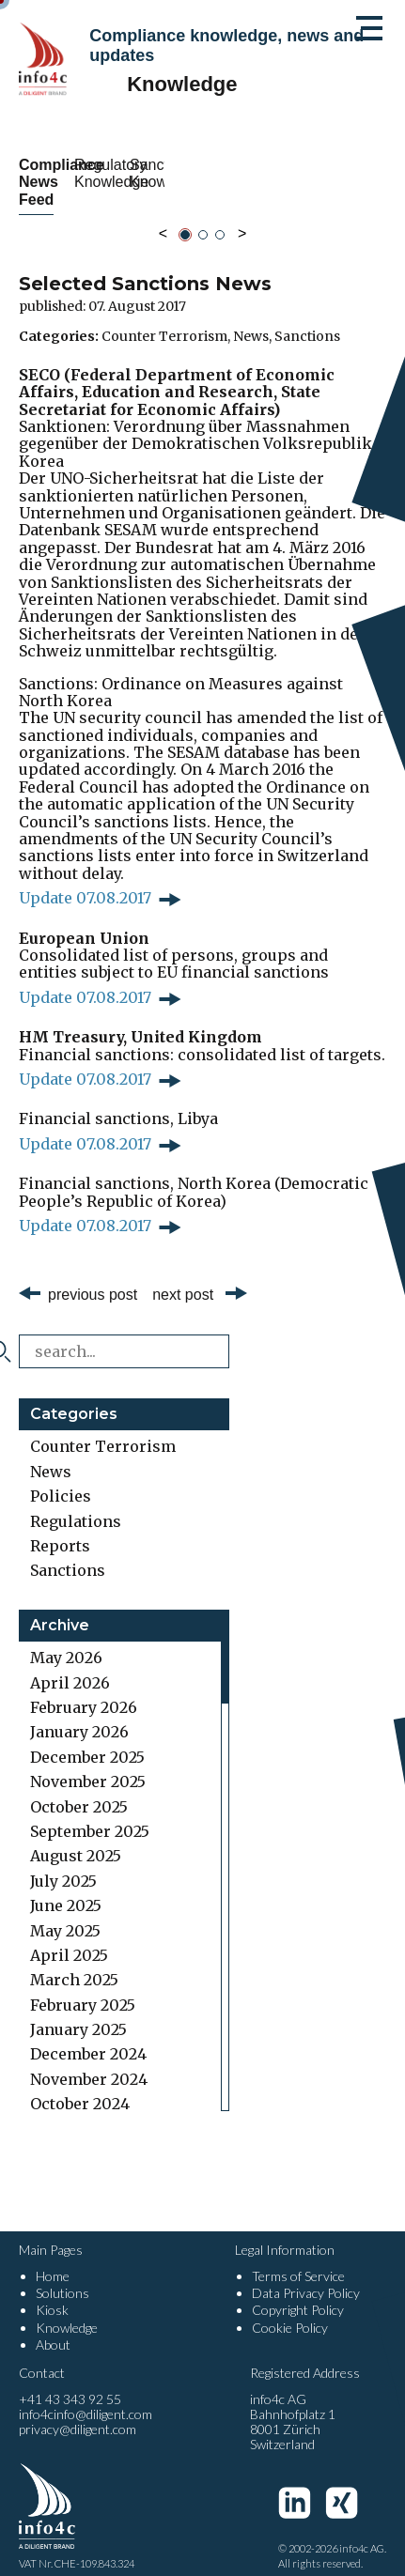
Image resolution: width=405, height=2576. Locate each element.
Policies (60, 1479)
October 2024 (80, 2086)
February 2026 (83, 1690)
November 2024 (89, 2061)
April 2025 (69, 1938)
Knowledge (67, 2310)
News (251, 318)
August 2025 (75, 1838)
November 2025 (88, 1764)
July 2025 (63, 1863)
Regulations (75, 1503)
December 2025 (87, 1739)
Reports (60, 1528)
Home (53, 2259)
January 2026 (79, 1714)
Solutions (62, 2276)
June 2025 (65, 1888)
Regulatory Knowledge (299, 173)
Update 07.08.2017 (85, 880)
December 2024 (88, 2037)
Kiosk (52, 2293)
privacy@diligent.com (77, 2412)
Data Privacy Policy (306, 2276)
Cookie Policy (290, 2310)
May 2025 (65, 1913)
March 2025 (74, 1962)
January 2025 (78, 2012)
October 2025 (79, 1789)
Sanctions (307, 318)
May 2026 (66, 1640)
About (53, 2327)
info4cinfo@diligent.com (85, 2397)
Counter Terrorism (164, 318)
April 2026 (70, 1665)
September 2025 (89, 1814)
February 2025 (82, 1987)
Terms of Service (298, 2259)
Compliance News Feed (105, 173)
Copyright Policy (298, 2293)
